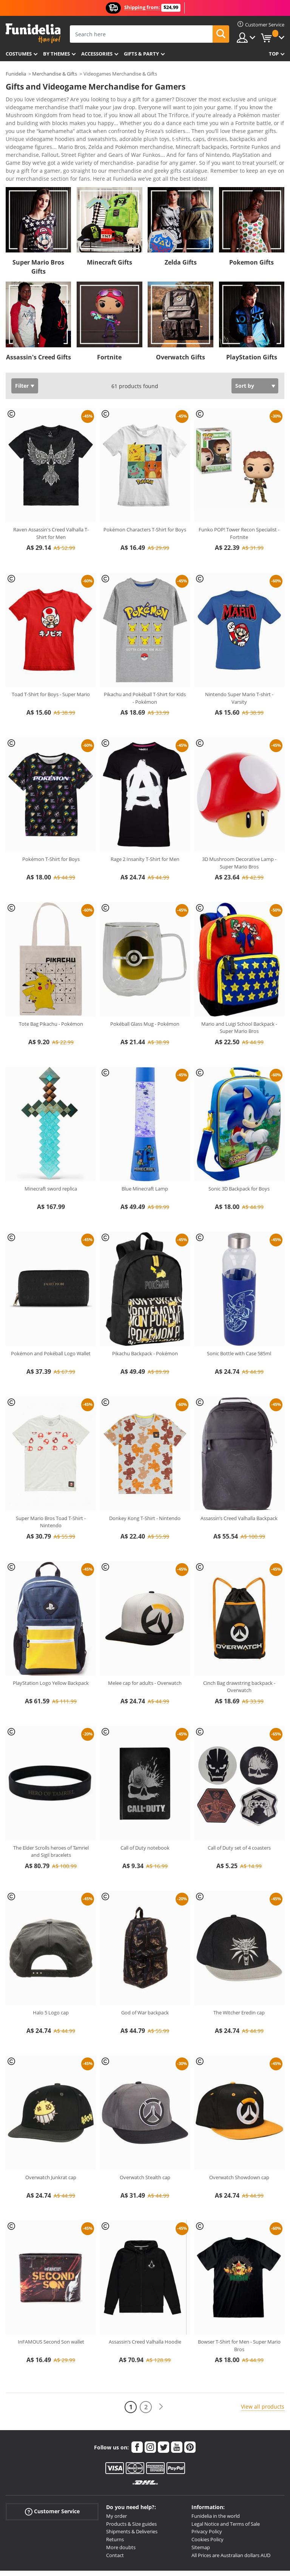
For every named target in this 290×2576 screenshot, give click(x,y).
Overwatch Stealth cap (145, 2140)
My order (116, 2478)
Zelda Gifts (181, 225)
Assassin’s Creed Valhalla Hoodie (145, 2304)
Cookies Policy (207, 2502)
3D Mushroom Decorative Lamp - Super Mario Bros (239, 826)
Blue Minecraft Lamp (145, 1151)
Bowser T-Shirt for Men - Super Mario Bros (239, 2308)
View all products (262, 2369)
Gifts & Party (141, 53)
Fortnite (109, 320)
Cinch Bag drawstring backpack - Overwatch (239, 1650)
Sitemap (200, 2510)
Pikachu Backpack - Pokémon (145, 1316)
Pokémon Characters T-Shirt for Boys (144, 492)
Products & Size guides (131, 2486)
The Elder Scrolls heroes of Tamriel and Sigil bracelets (51, 1814)
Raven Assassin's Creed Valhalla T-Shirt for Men (51, 496)
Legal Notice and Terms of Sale (225, 2486)
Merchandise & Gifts (54, 73)
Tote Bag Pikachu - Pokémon (51, 986)
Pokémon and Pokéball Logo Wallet (51, 1316)
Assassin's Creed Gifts (38, 320)
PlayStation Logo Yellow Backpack (51, 1646)
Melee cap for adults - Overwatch (145, 1646)
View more (27, 141)
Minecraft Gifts (109, 225)
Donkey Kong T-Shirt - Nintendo (144, 1481)
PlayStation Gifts (251, 320)
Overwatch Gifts (180, 320)
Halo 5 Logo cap (51, 1975)
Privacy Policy (206, 2494)
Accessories (97, 53)
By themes (56, 53)
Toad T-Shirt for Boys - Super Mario (51, 657)
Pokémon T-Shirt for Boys (51, 822)
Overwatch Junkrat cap (50, 2140)
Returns (115, 2502)
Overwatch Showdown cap (239, 2140)
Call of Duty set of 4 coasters (239, 1810)
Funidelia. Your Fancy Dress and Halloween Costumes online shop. (33, 33)
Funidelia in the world (215, 2478)
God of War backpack (145, 1975)
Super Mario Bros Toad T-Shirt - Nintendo (51, 1485)
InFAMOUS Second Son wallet (51, 2304)
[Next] (161, 2370)
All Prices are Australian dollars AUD (230, 2518)
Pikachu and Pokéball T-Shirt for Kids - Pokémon (145, 661)
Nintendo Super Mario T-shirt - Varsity (239, 661)
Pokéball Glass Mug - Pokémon (144, 986)
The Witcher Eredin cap (239, 1975)
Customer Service (52, 2474)
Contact (115, 2518)
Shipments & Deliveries (131, 2494)
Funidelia (16, 73)
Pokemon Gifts (251, 225)
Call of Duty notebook (145, 1810)
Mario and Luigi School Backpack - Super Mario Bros (239, 990)
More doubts (121, 2510)
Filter (22, 348)
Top (274, 53)
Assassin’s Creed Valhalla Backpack (239, 1481)
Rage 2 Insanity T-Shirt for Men (145, 822)
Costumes (19, 53)
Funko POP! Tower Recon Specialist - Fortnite (239, 496)
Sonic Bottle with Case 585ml (239, 1316)
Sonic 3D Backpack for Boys (239, 1151)
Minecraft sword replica (51, 1151)
